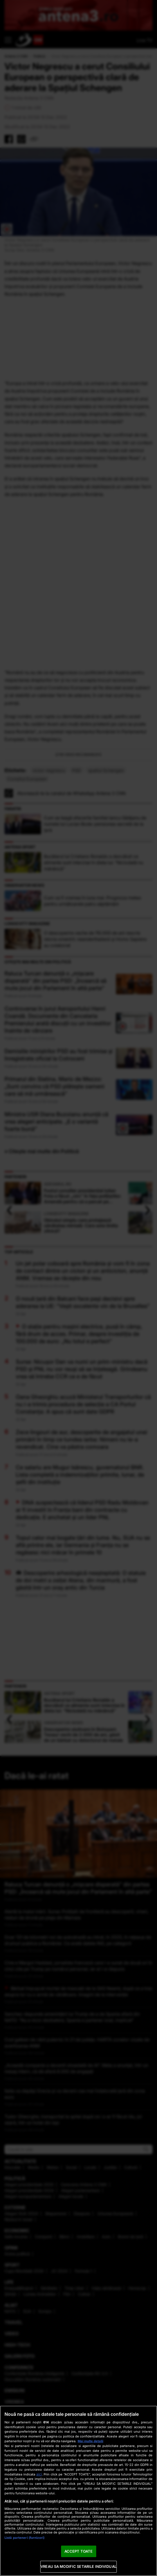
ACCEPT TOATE (78, 2551)
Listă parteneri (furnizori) (24, 2538)
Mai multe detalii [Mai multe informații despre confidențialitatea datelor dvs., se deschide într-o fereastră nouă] (90, 2441)
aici (39, 2474)
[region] (78, 2491)
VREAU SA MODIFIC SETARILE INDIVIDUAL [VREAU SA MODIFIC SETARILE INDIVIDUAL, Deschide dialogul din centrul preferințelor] (78, 2566)
